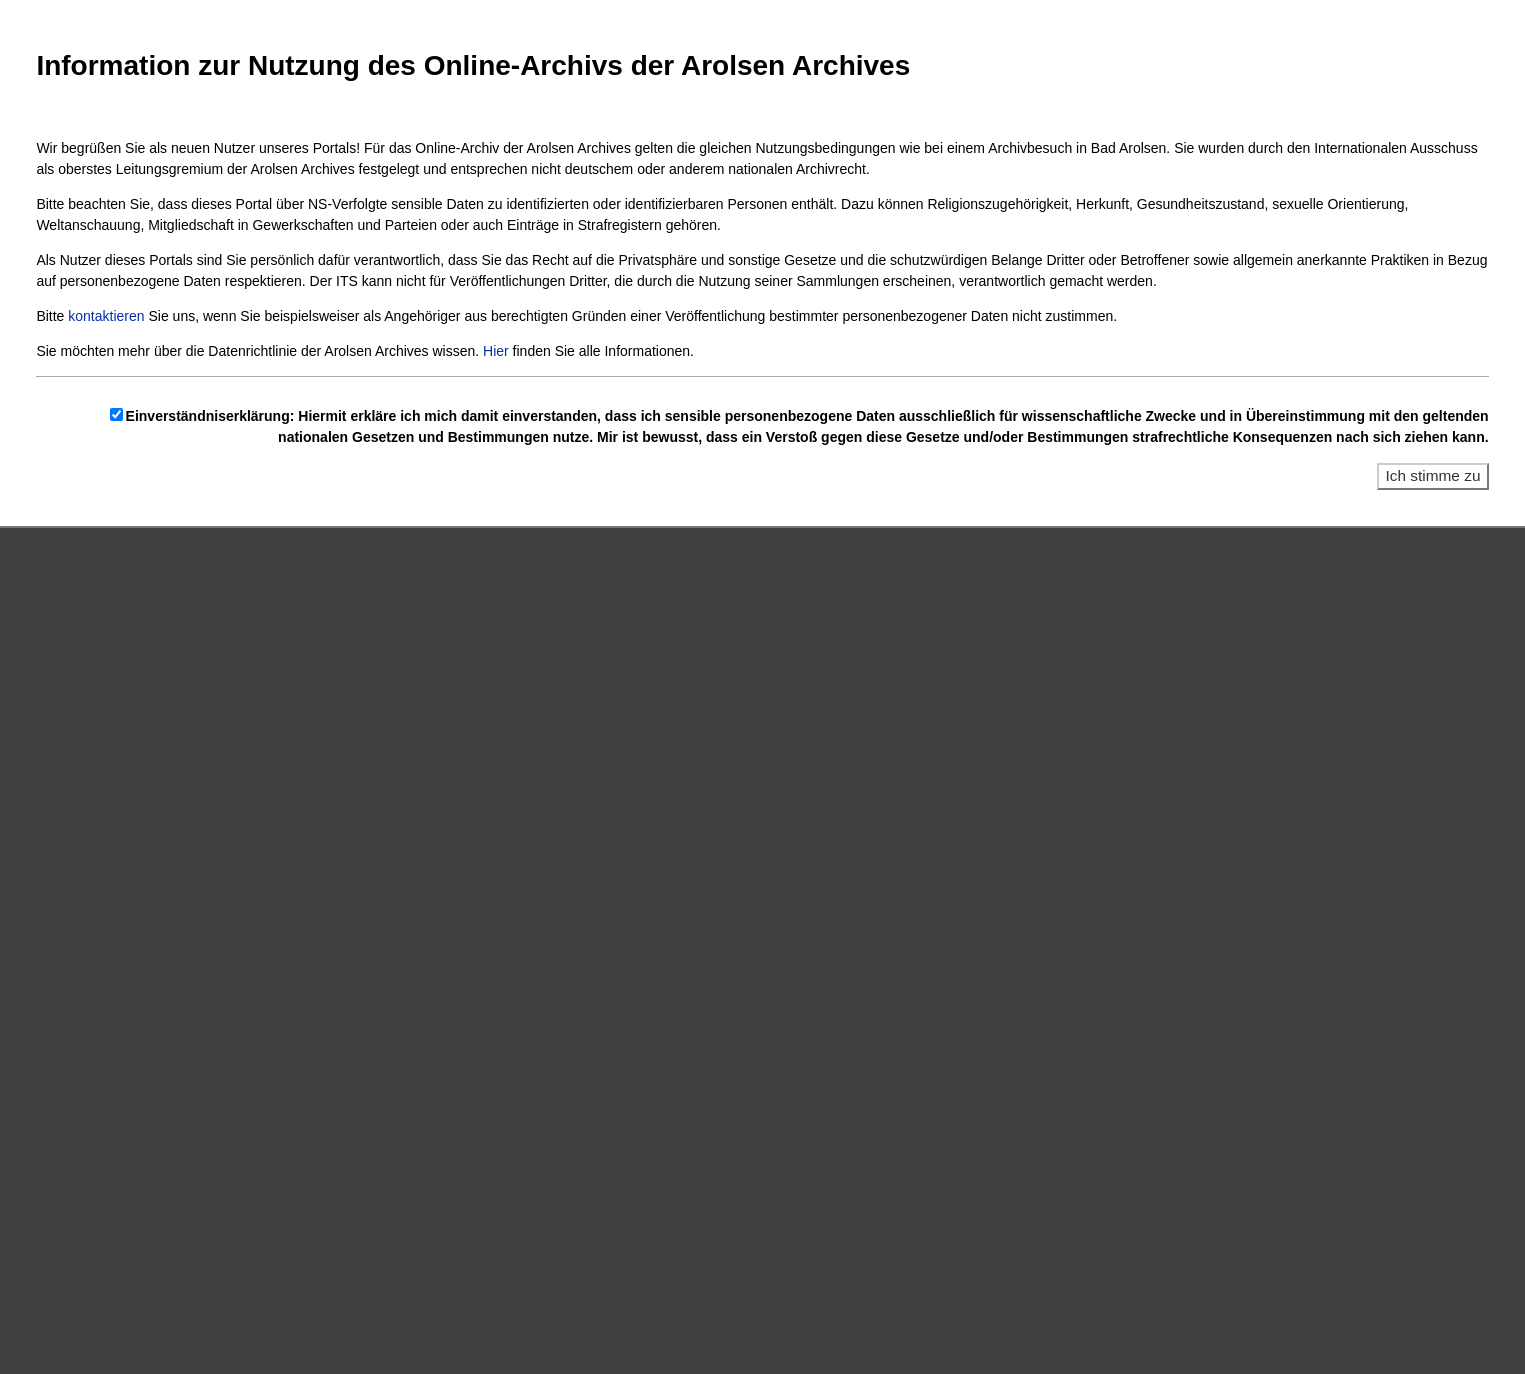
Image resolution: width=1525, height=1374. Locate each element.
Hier (496, 351)
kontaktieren (106, 316)
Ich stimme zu (1433, 475)
